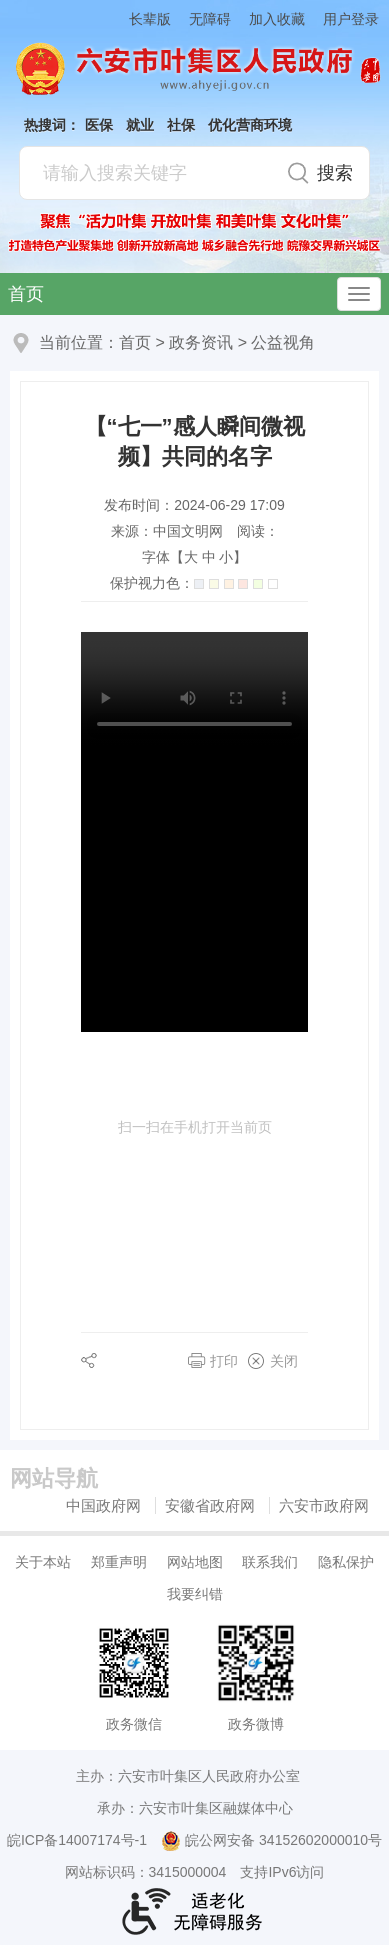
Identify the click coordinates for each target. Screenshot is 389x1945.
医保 (99, 125)
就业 (140, 125)
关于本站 (43, 1562)
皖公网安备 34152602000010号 (271, 1841)
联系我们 (270, 1562)
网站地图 (195, 1562)
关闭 (284, 1361)
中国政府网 (103, 1505)
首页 (26, 294)
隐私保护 (346, 1562)
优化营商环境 (250, 125)
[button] (141, 18)
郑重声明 (119, 1562)
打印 (224, 1361)
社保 (181, 125)
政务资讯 (201, 342)
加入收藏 (277, 19)
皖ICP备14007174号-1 (77, 1840)
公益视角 (283, 342)
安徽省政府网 (210, 1505)
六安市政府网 (324, 1505)
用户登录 (351, 19)
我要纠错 (195, 1594)
